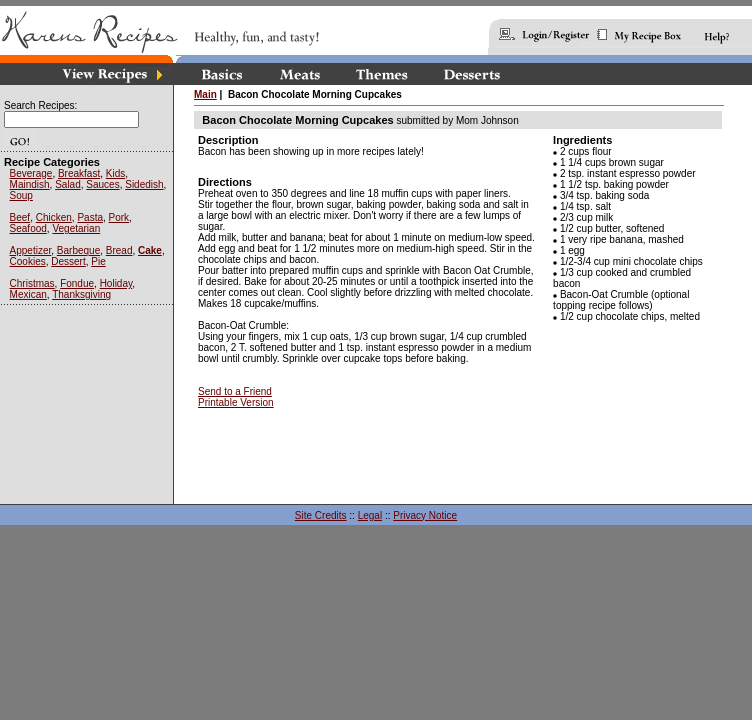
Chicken (54, 217)
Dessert (68, 261)
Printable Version (236, 402)
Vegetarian (76, 228)
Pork (119, 217)
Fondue (77, 283)
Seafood (28, 228)
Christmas (32, 283)
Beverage (31, 173)
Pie (98, 261)
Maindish (30, 184)
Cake (150, 250)
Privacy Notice (425, 515)
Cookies (28, 261)
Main (205, 94)
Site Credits (321, 515)
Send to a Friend (235, 391)
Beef (20, 217)
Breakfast (79, 173)
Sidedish (144, 184)
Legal (370, 515)
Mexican (28, 294)
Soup (21, 195)
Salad (68, 184)
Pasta (90, 217)
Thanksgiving (81, 294)
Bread (119, 250)
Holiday (116, 283)
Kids (115, 173)
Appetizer (31, 250)
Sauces (102, 184)
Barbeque (78, 250)
